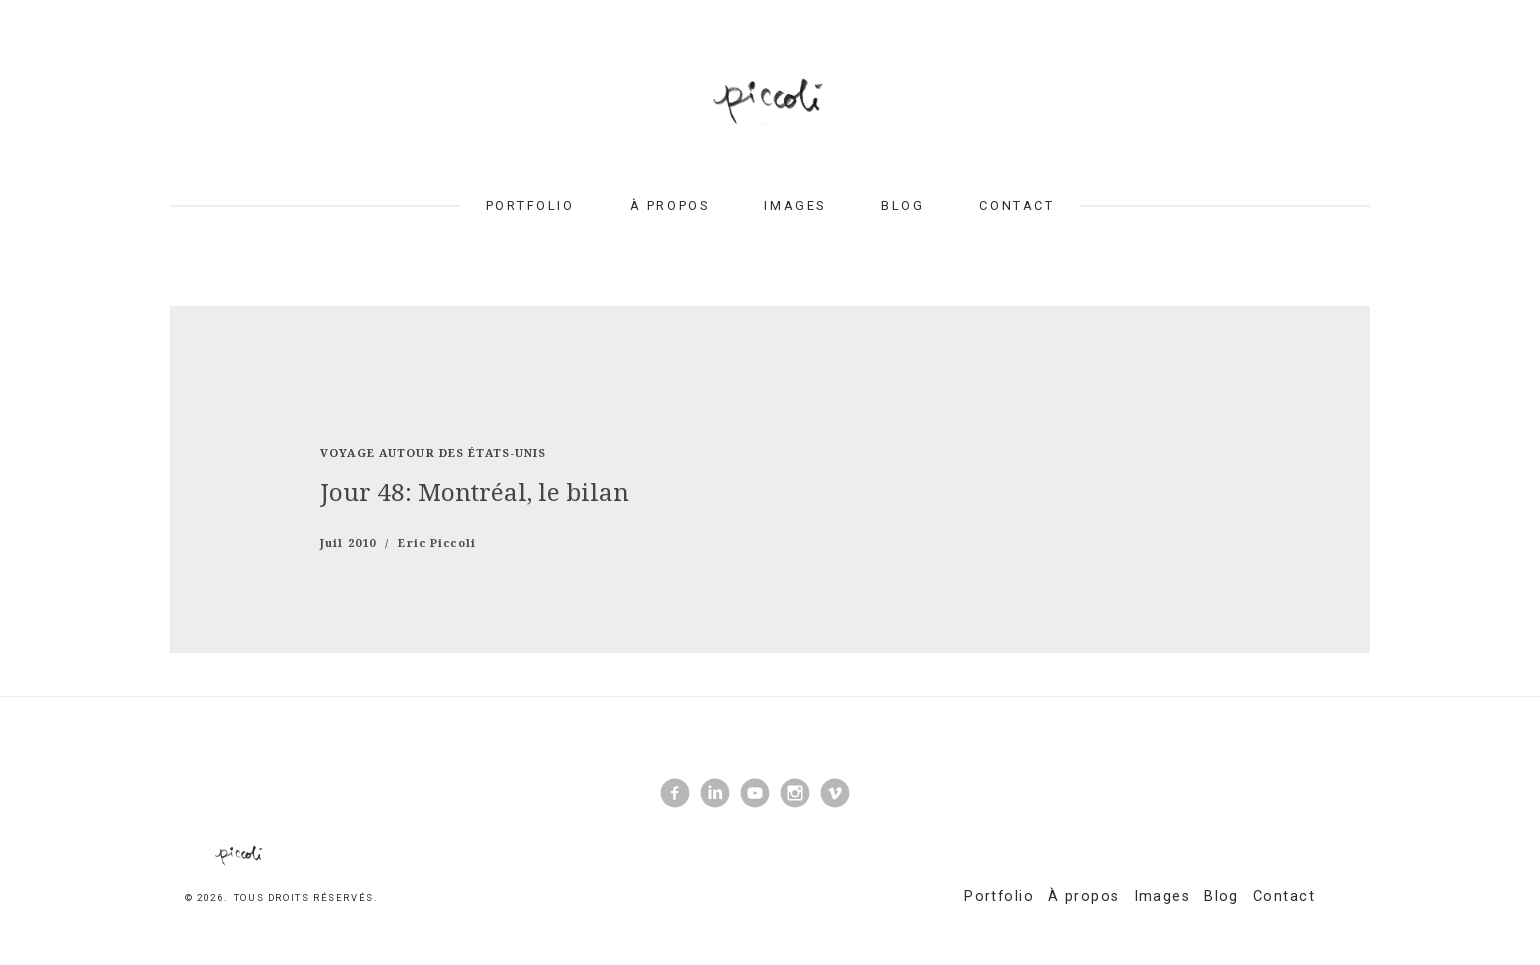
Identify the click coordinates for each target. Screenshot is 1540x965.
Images (794, 205)
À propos (669, 205)
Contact (1016, 205)
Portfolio (530, 205)
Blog (902, 205)
